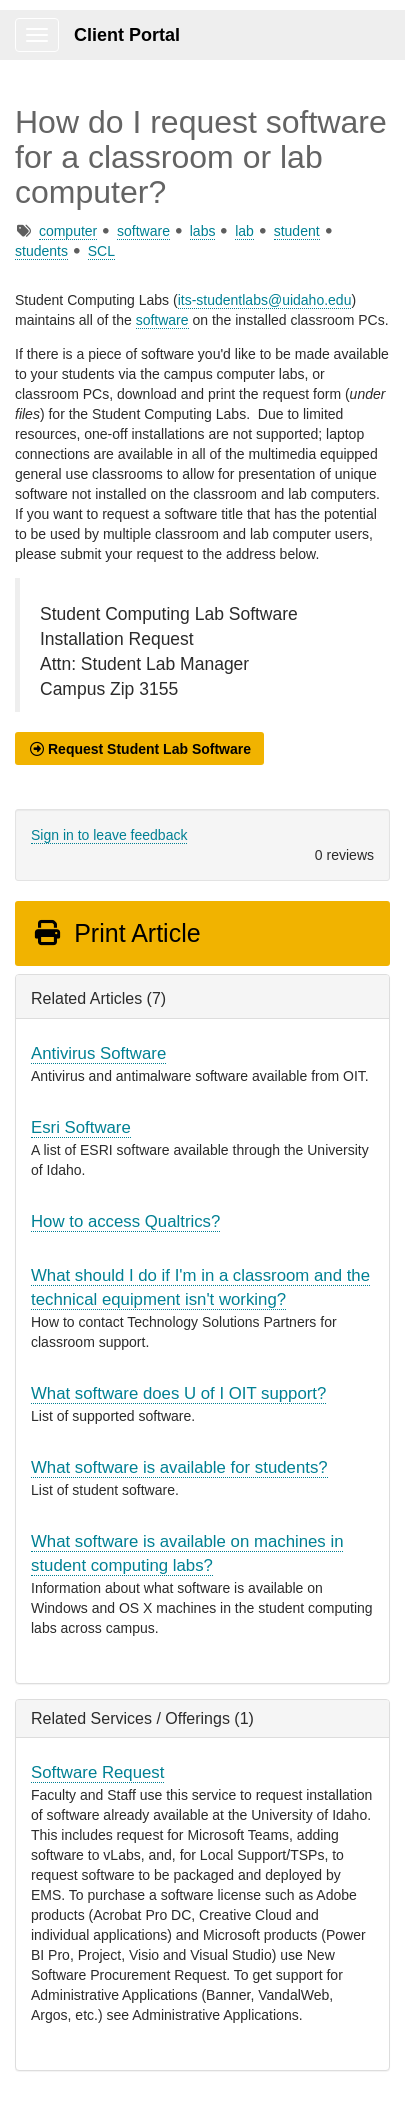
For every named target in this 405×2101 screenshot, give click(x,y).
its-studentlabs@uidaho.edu (265, 300)
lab (244, 231)
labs (203, 231)
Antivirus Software (98, 1053)
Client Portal (127, 35)
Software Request (97, 1772)
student (297, 231)
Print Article (116, 933)
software (143, 231)
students (41, 251)
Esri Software (81, 1127)
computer (68, 231)
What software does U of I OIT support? (178, 1393)
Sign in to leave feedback (109, 835)
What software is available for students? (179, 1467)
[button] (139, 748)
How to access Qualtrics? (125, 1221)
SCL (101, 251)
